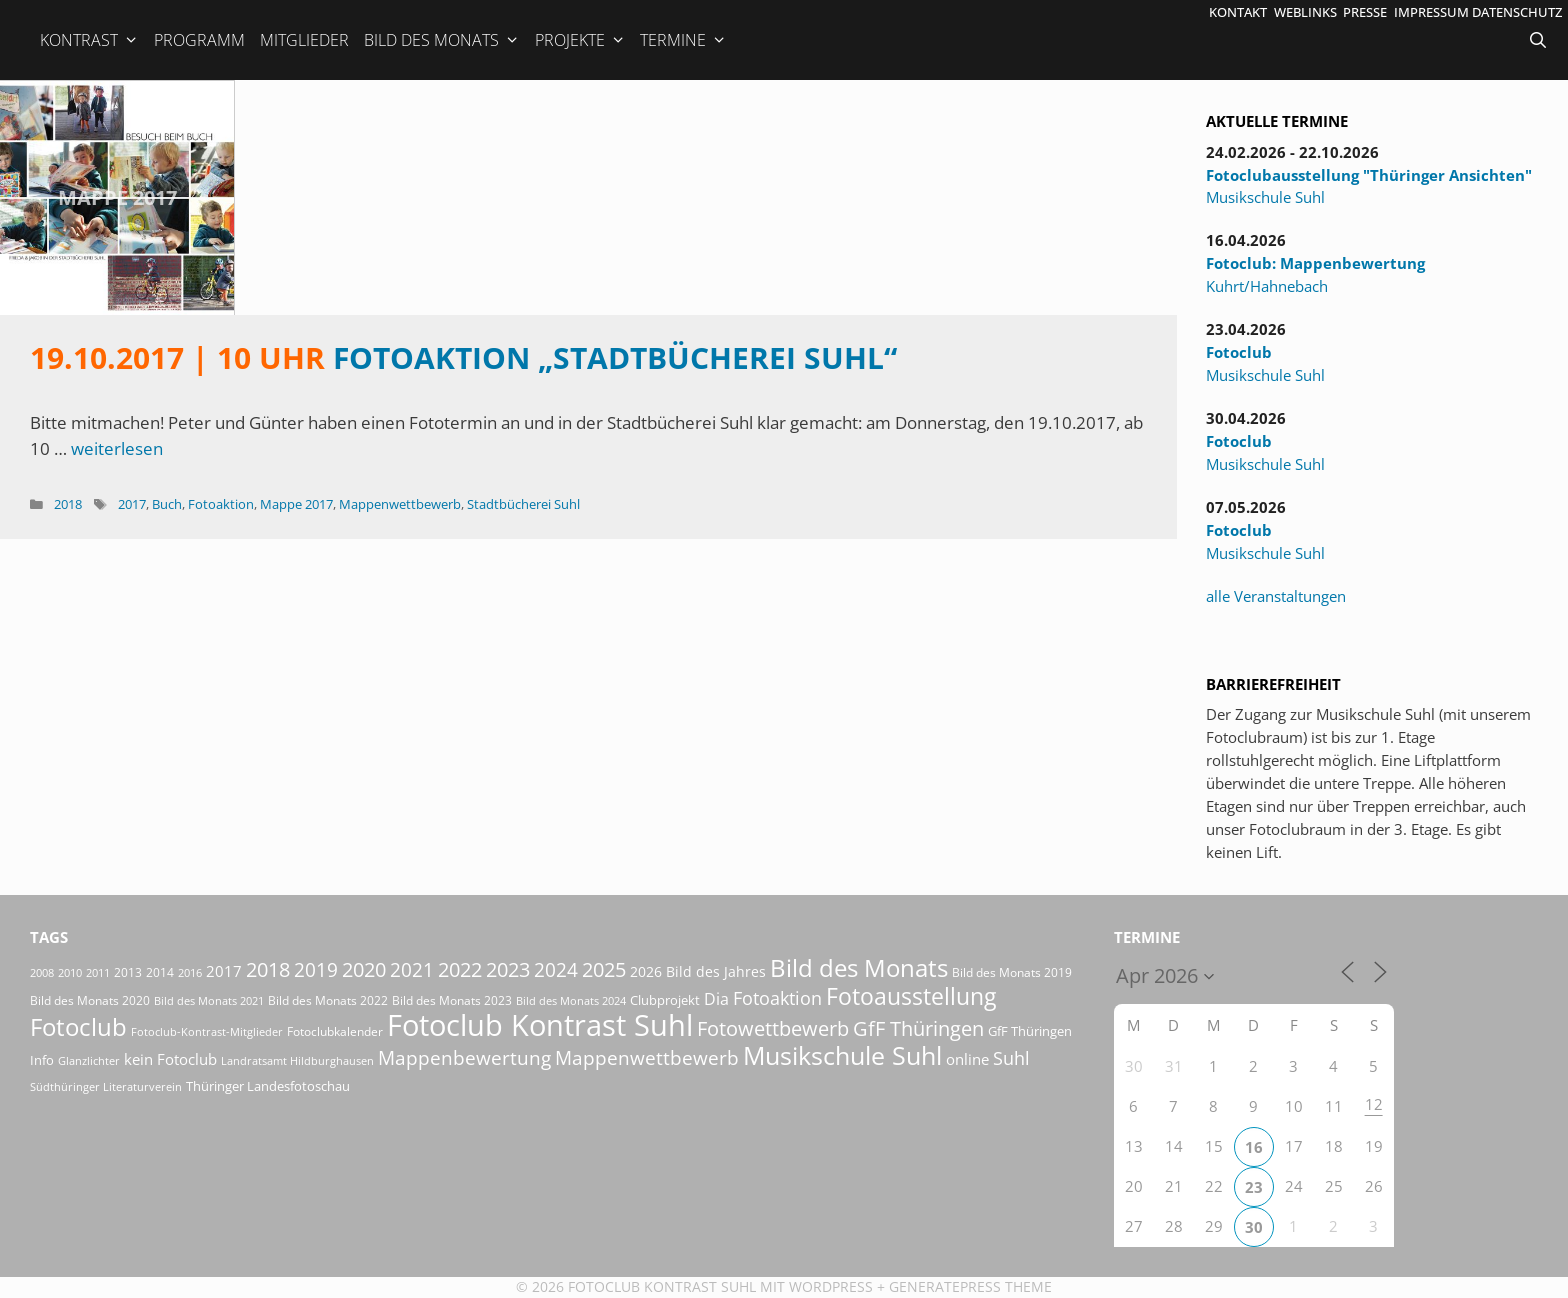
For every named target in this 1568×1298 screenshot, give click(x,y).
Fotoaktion (221, 504)
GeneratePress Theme (970, 1286)
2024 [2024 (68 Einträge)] (556, 970)
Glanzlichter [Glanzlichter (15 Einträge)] (89, 1060)
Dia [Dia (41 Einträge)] (716, 999)
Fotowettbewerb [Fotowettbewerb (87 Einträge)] (773, 1028)
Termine (683, 40)
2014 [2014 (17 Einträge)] (160, 972)
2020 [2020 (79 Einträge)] (364, 969)
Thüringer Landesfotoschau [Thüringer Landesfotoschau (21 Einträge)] (268, 1086)
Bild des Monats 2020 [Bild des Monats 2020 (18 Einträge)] (90, 1000)
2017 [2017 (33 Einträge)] (224, 971)
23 (1254, 1187)
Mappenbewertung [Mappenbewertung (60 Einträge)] (464, 1057)
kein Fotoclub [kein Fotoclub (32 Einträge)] (170, 1059)
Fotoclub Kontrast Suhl (662, 1286)
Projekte (580, 40)
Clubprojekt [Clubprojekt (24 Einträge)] (665, 1000)
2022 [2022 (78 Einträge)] (460, 969)
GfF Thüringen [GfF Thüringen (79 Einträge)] (918, 1028)
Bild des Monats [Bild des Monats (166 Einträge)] (859, 967)
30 (1254, 1227)
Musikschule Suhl (1265, 197)
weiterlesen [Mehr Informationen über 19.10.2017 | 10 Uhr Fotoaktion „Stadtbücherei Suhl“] (117, 448)
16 (1254, 1147)
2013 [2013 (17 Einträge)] (128, 972)
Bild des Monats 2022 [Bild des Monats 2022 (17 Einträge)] (328, 1000)
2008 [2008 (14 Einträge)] (42, 973)
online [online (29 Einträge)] (967, 1059)
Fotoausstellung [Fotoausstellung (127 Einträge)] (911, 996)
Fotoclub (1239, 352)
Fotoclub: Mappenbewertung (1315, 263)
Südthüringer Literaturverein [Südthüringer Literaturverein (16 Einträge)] (106, 1086)
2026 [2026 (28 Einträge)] (646, 971)
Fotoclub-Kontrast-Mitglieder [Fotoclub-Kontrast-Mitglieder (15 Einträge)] (207, 1031)
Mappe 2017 (117, 197)
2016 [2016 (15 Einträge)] (190, 972)
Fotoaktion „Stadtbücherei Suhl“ (463, 357)
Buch (167, 504)
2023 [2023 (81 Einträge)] (508, 969)
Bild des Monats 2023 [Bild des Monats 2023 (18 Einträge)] (452, 1000)
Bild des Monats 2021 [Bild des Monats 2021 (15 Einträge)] (209, 1000)
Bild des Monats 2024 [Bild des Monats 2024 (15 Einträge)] (571, 1000)
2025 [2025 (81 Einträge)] (604, 969)
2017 (132, 504)
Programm (199, 40)
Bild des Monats (442, 40)
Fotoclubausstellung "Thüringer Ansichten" (1369, 175)
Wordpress (831, 1286)
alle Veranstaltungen (1276, 596)
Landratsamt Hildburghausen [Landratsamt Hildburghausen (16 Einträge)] (297, 1060)
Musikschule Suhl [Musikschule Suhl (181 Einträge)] (842, 1055)
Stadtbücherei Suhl (523, 504)
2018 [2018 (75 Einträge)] (268, 969)
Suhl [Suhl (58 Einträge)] (1011, 1057)
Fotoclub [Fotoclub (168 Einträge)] (78, 1026)
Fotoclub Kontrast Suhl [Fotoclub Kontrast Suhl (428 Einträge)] (540, 1025)
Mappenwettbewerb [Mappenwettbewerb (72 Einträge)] (647, 1057)
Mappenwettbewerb (400, 504)
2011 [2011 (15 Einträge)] (98, 972)
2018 (68, 504)
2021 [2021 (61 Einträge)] (412, 969)
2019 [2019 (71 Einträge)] (316, 969)
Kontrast (89, 40)
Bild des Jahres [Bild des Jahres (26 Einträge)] (716, 971)
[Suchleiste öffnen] (1540, 40)
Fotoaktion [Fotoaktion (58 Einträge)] (777, 997)
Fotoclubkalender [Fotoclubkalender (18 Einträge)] (335, 1031)
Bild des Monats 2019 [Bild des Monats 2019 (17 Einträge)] (1012, 972)
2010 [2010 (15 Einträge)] (70, 972)
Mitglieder (304, 40)
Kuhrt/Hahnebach (1267, 286)
